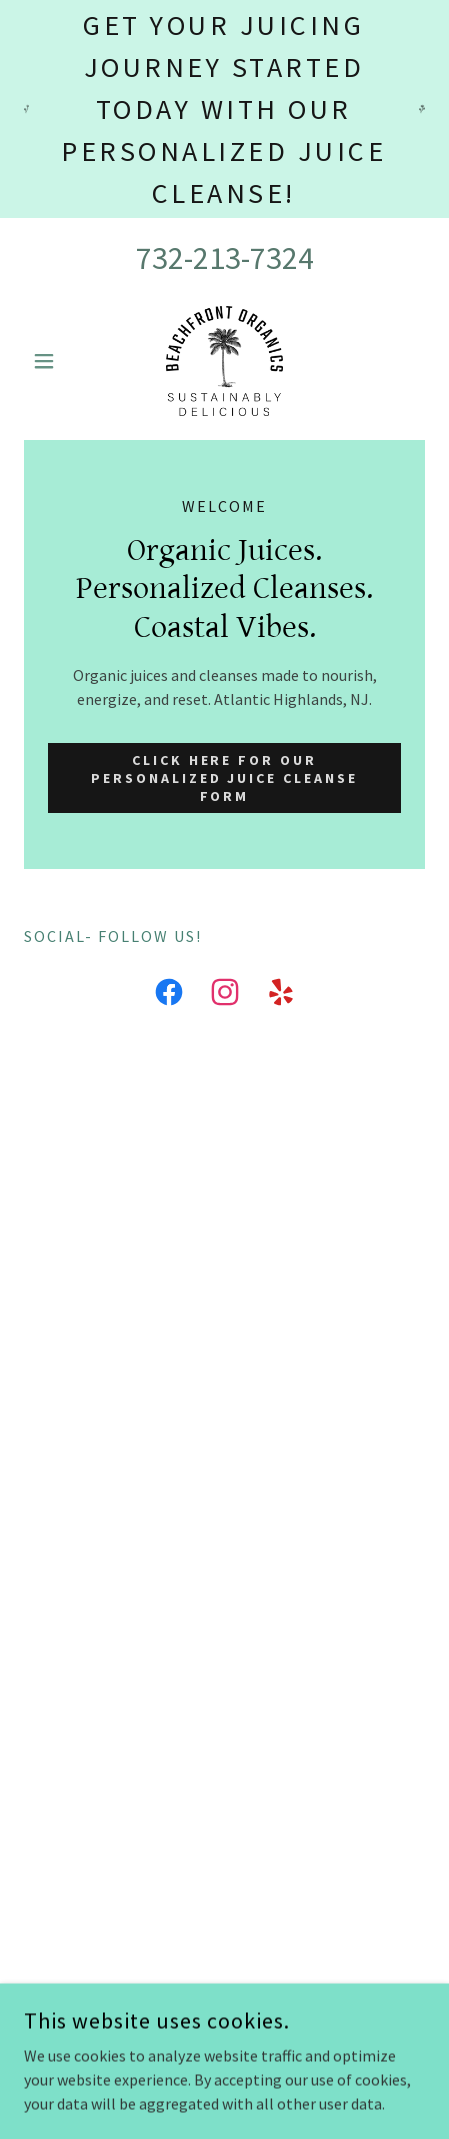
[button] (54, 361)
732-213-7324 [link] (225, 258)
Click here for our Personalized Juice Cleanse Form (225, 778)
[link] (224, 361)
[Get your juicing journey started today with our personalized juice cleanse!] (224, 109)
